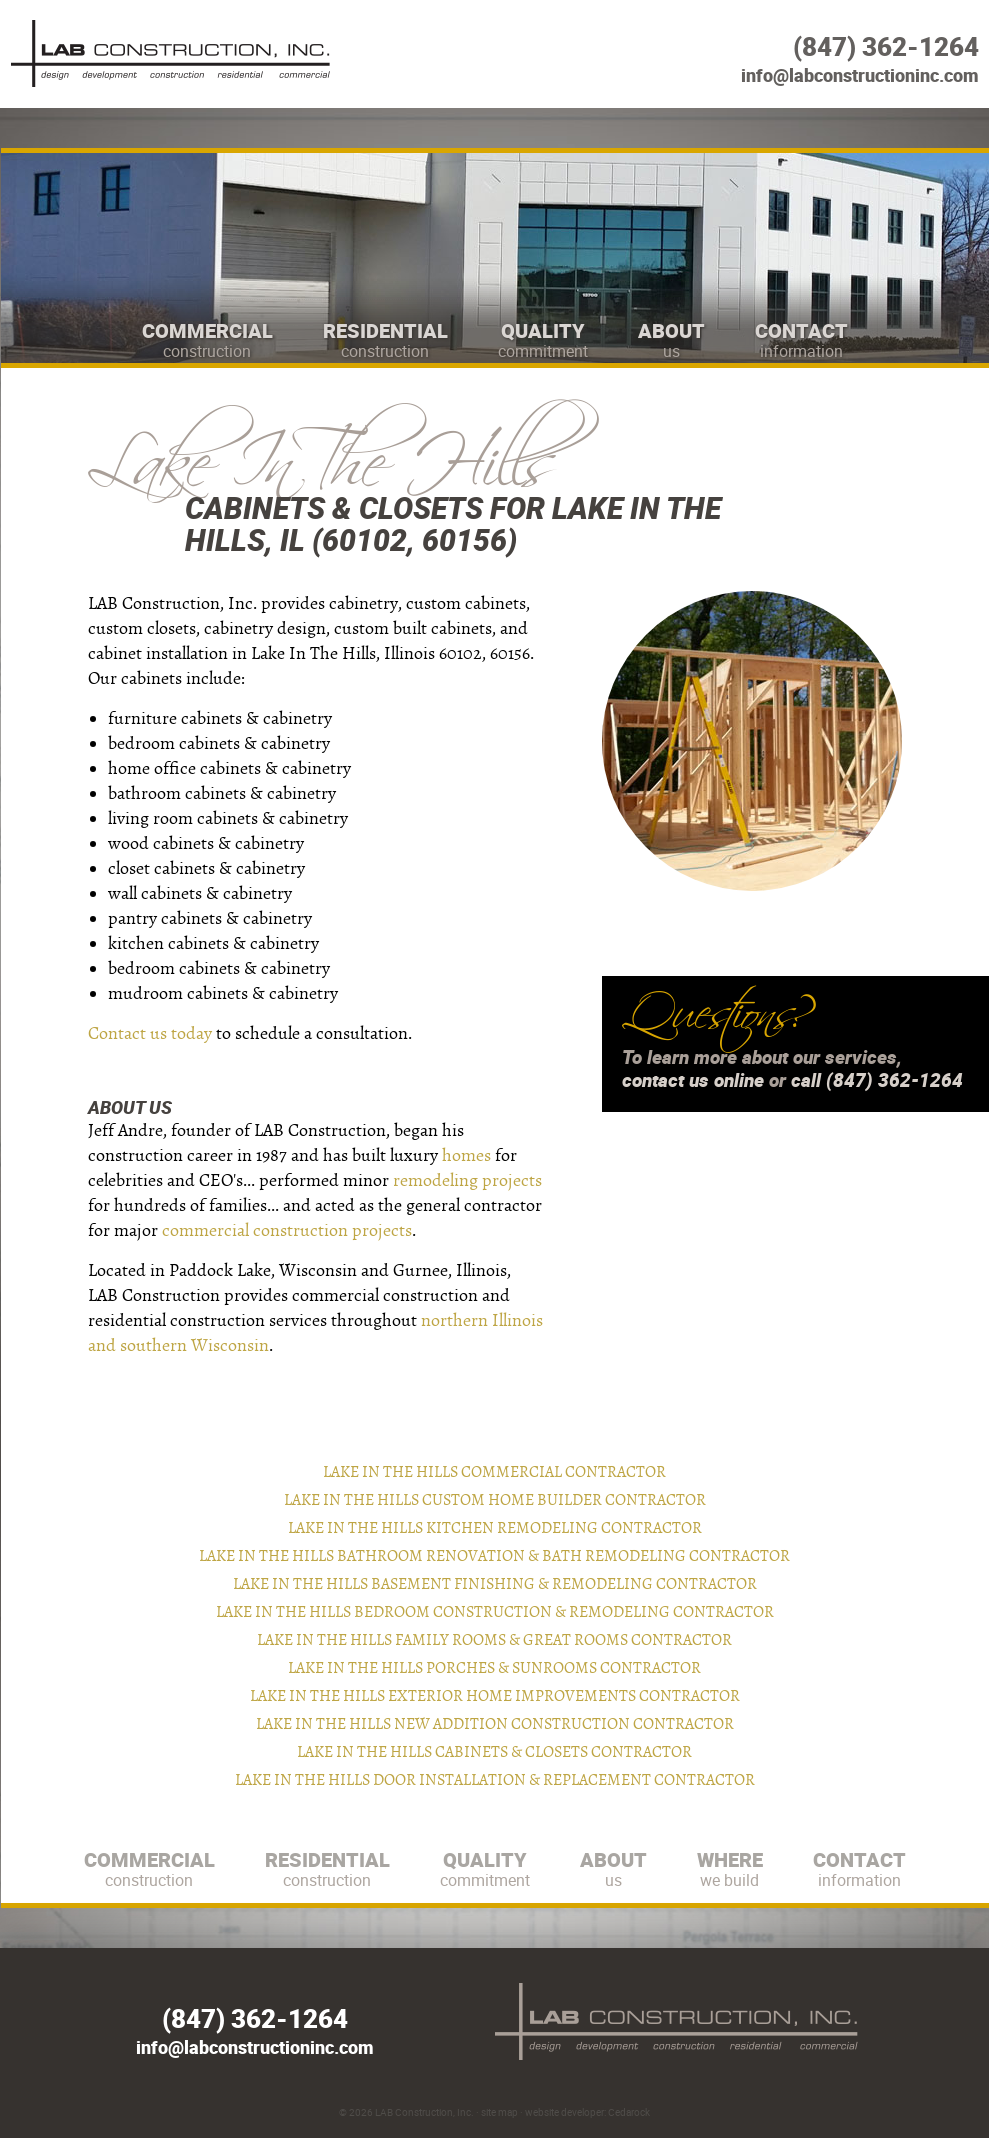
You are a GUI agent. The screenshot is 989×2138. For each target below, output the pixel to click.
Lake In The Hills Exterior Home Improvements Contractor (495, 1696)
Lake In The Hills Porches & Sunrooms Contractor (494, 1668)
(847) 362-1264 (886, 46)
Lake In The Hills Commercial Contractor (494, 1472)
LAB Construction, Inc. (424, 2112)
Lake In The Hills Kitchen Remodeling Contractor (495, 1528)
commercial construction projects (287, 1230)
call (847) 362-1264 (877, 1080)
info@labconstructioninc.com (860, 75)
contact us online (693, 1080)
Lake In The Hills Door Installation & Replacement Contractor (495, 1780)
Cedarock (629, 2112)
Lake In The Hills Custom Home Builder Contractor (495, 1500)
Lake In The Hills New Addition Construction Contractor (495, 1724)
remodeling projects (467, 1180)
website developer (564, 2112)
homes (466, 1155)
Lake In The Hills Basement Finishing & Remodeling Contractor (495, 1584)
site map (499, 2112)
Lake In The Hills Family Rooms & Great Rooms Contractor (494, 1640)
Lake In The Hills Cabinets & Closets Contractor (494, 1752)
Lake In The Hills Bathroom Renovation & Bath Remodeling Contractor (494, 1556)
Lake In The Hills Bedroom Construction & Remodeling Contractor (495, 1612)
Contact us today (150, 1033)
